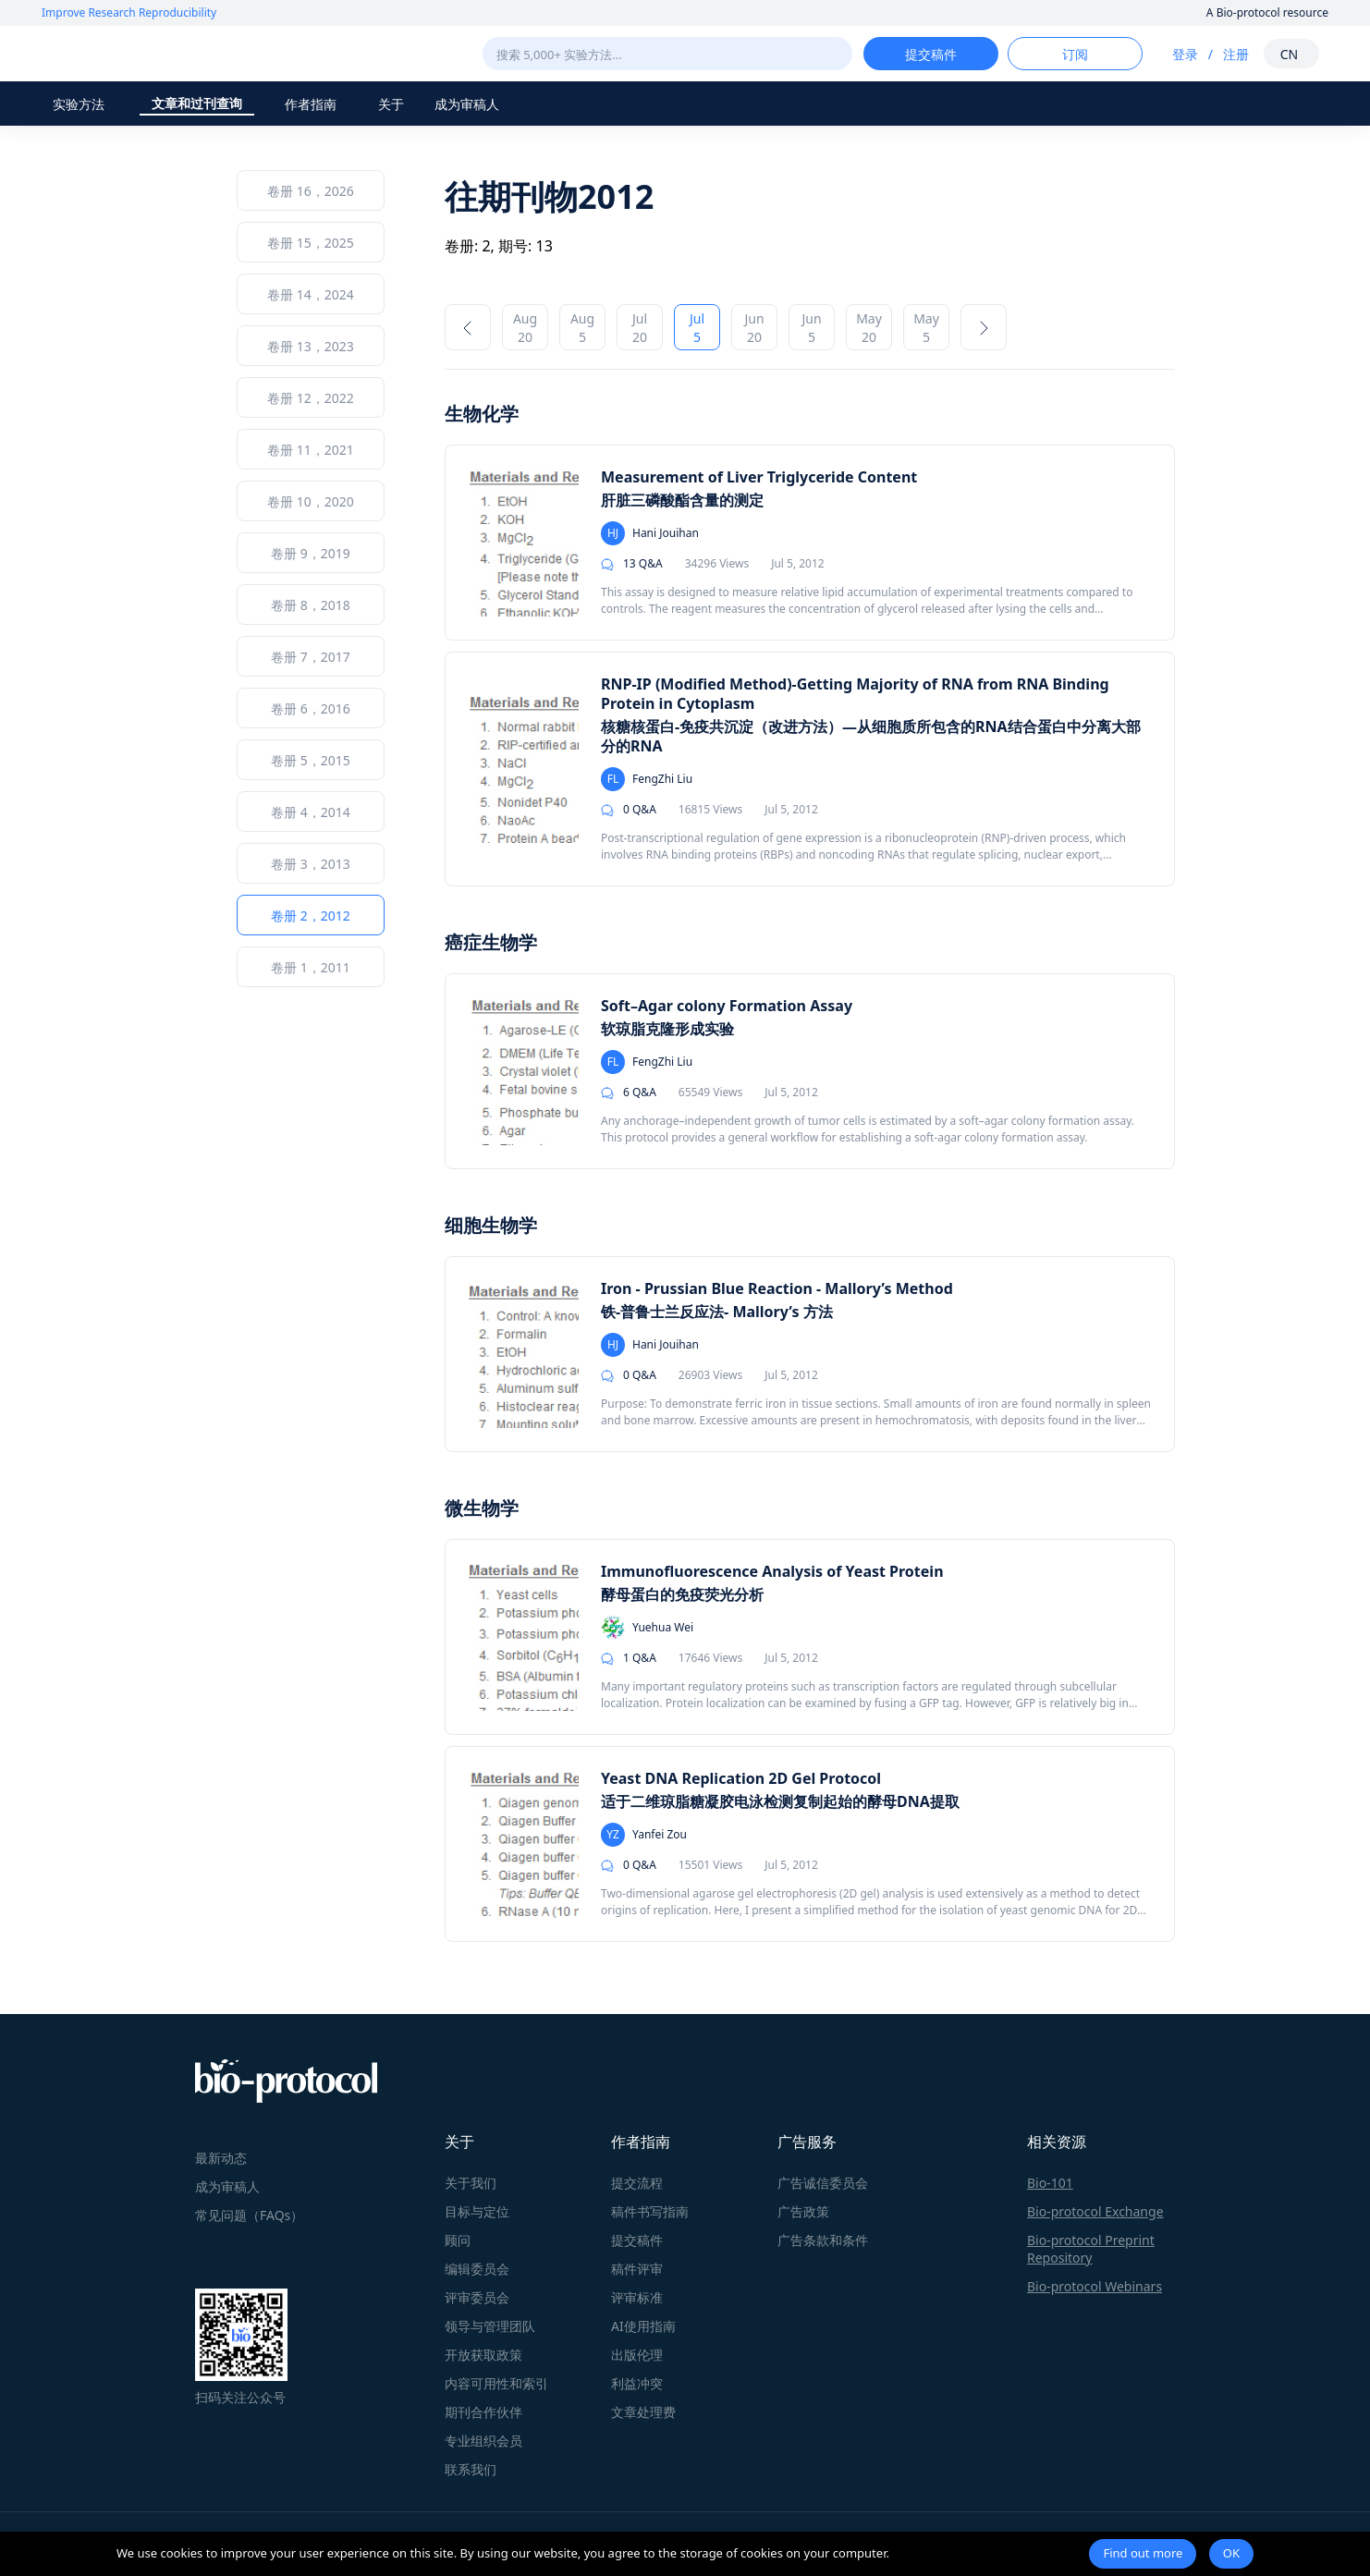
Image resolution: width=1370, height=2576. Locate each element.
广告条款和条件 (822, 2240)
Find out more (1142, 2553)
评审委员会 (477, 2297)
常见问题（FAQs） (249, 2215)
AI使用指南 (643, 2326)
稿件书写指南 (650, 2211)
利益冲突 (637, 2383)
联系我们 (470, 2469)
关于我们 (470, 2182)
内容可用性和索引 (496, 2383)
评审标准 (637, 2297)
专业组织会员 (483, 2440)
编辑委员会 (477, 2268)
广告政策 (803, 2211)
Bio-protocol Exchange (1095, 2211)
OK (1231, 2553)
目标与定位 (477, 2211)
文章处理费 (643, 2412)
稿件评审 (637, 2268)
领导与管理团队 (490, 2326)
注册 (1236, 54)
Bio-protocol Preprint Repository (1091, 2248)
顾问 (458, 2240)
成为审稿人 (466, 104)
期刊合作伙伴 (483, 2412)
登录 (1185, 54)
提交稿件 (637, 2240)
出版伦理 (637, 2354)
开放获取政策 (483, 2354)
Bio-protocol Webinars (1094, 2286)
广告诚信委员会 (822, 2182)
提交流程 (637, 2182)
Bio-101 (1050, 2182)
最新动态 (221, 2158)
